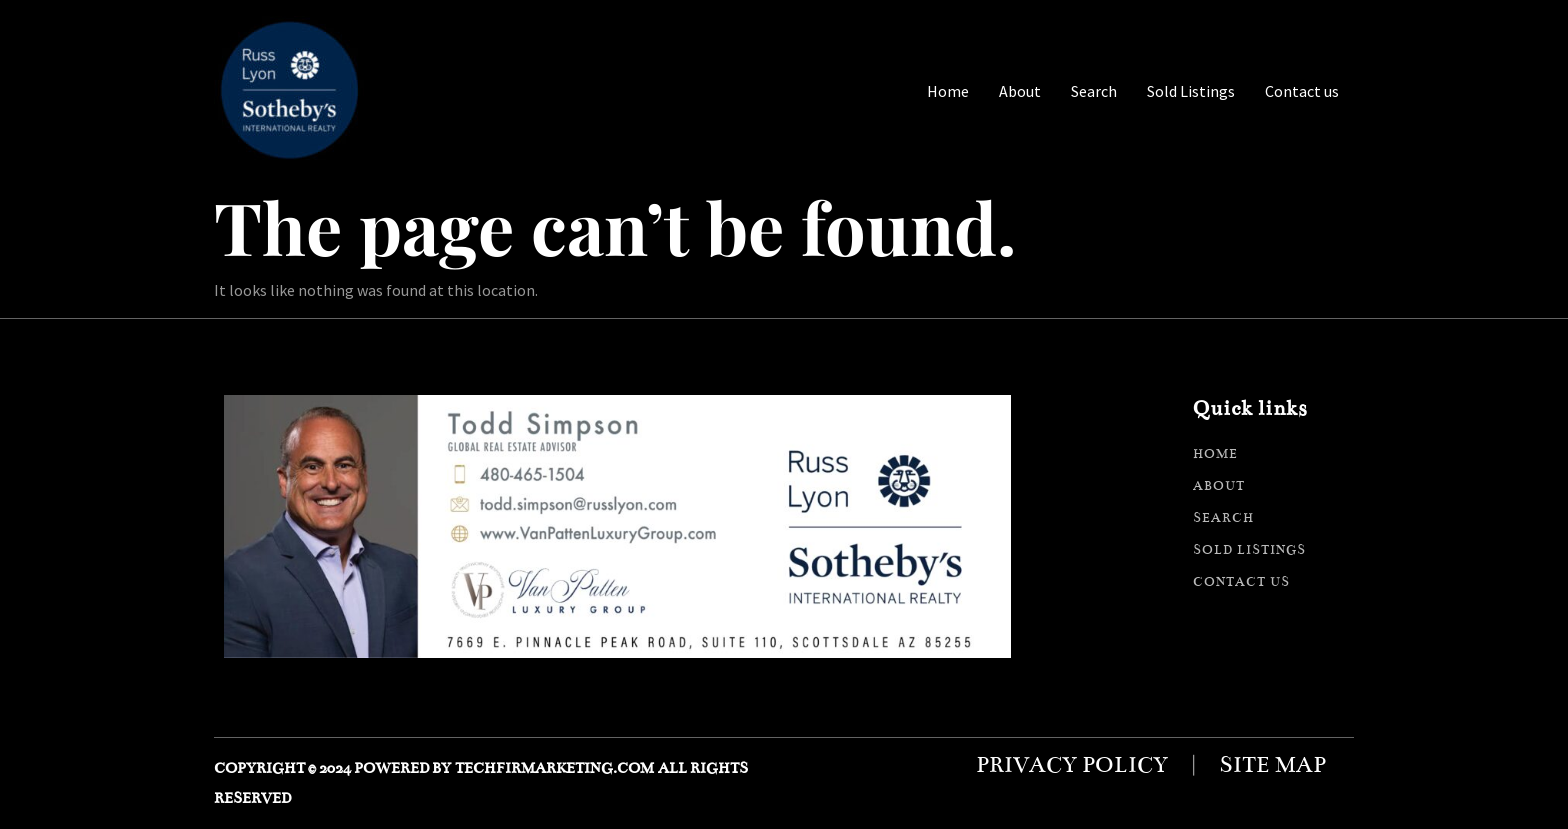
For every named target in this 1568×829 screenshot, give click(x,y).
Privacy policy (1072, 764)
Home (948, 91)
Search (1094, 91)
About (1020, 91)
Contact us (1302, 91)
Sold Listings (1191, 91)
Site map (1272, 764)
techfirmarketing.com (554, 768)
